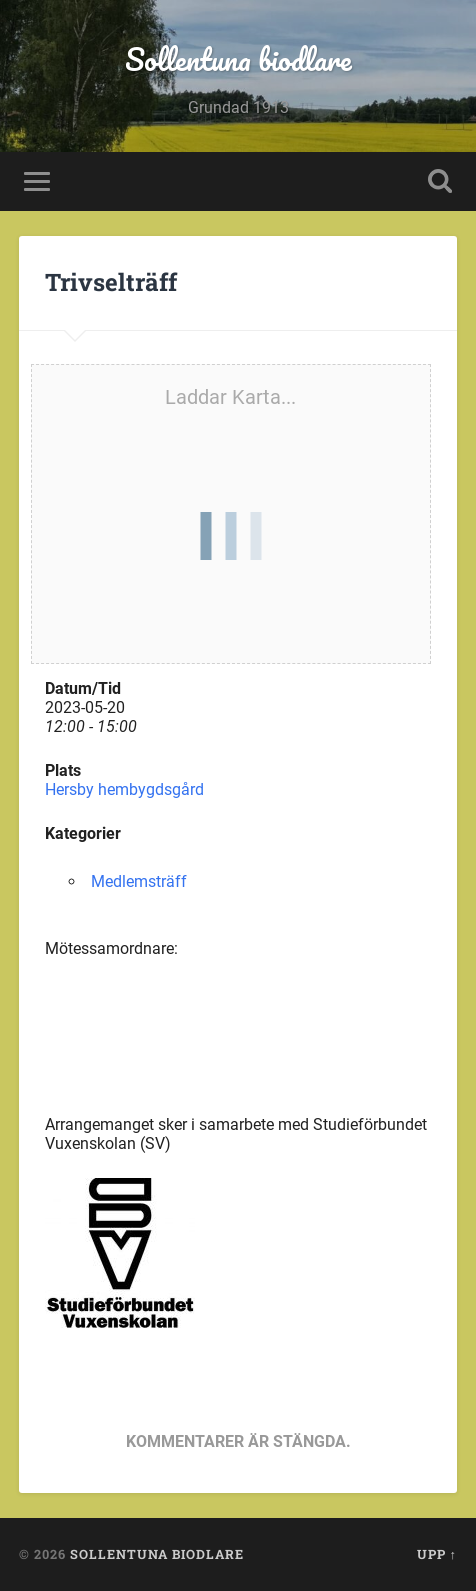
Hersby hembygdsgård (124, 789)
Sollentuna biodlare (238, 59)
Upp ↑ (437, 1554)
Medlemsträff (139, 881)
